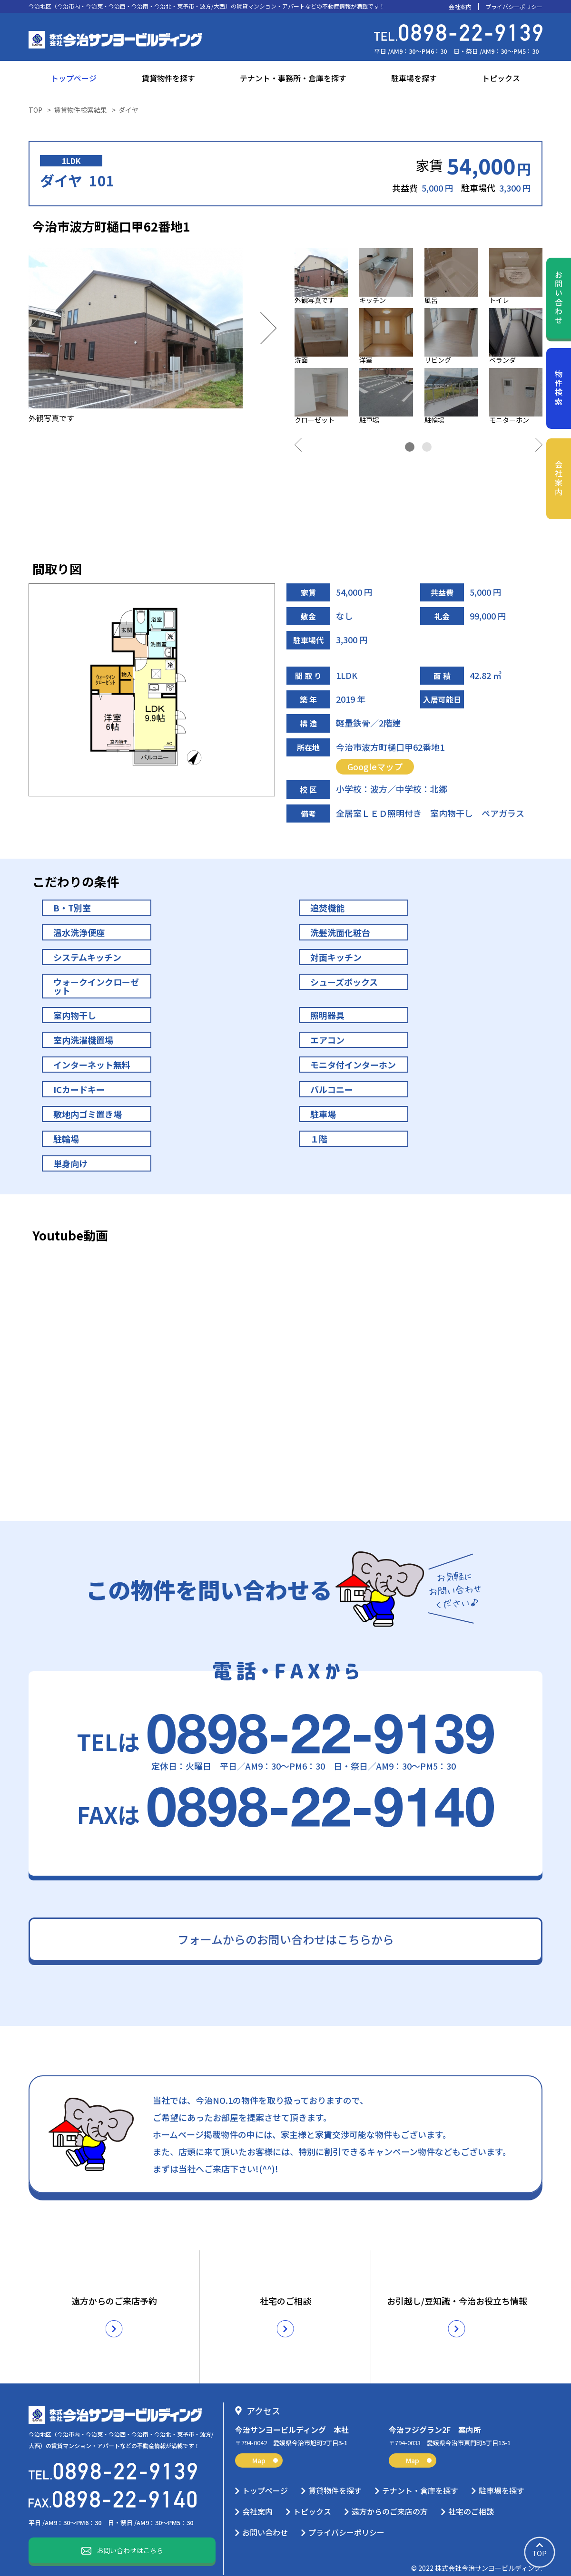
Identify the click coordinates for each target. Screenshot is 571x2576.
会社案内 (460, 6)
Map (265, 2446)
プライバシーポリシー (513, 6)
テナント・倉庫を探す (420, 2476)
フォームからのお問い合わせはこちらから (285, 1939)
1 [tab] (409, 447)
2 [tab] (427, 447)
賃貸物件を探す (168, 78)
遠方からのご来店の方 (390, 2497)
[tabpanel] (419, 338)
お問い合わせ (558, 298)
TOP (35, 110)
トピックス (501, 78)
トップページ (74, 78)
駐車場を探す (414, 78)
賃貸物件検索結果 (80, 110)
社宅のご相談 (471, 2497)
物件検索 (558, 388)
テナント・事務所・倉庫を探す (293, 78)
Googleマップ (375, 766)
